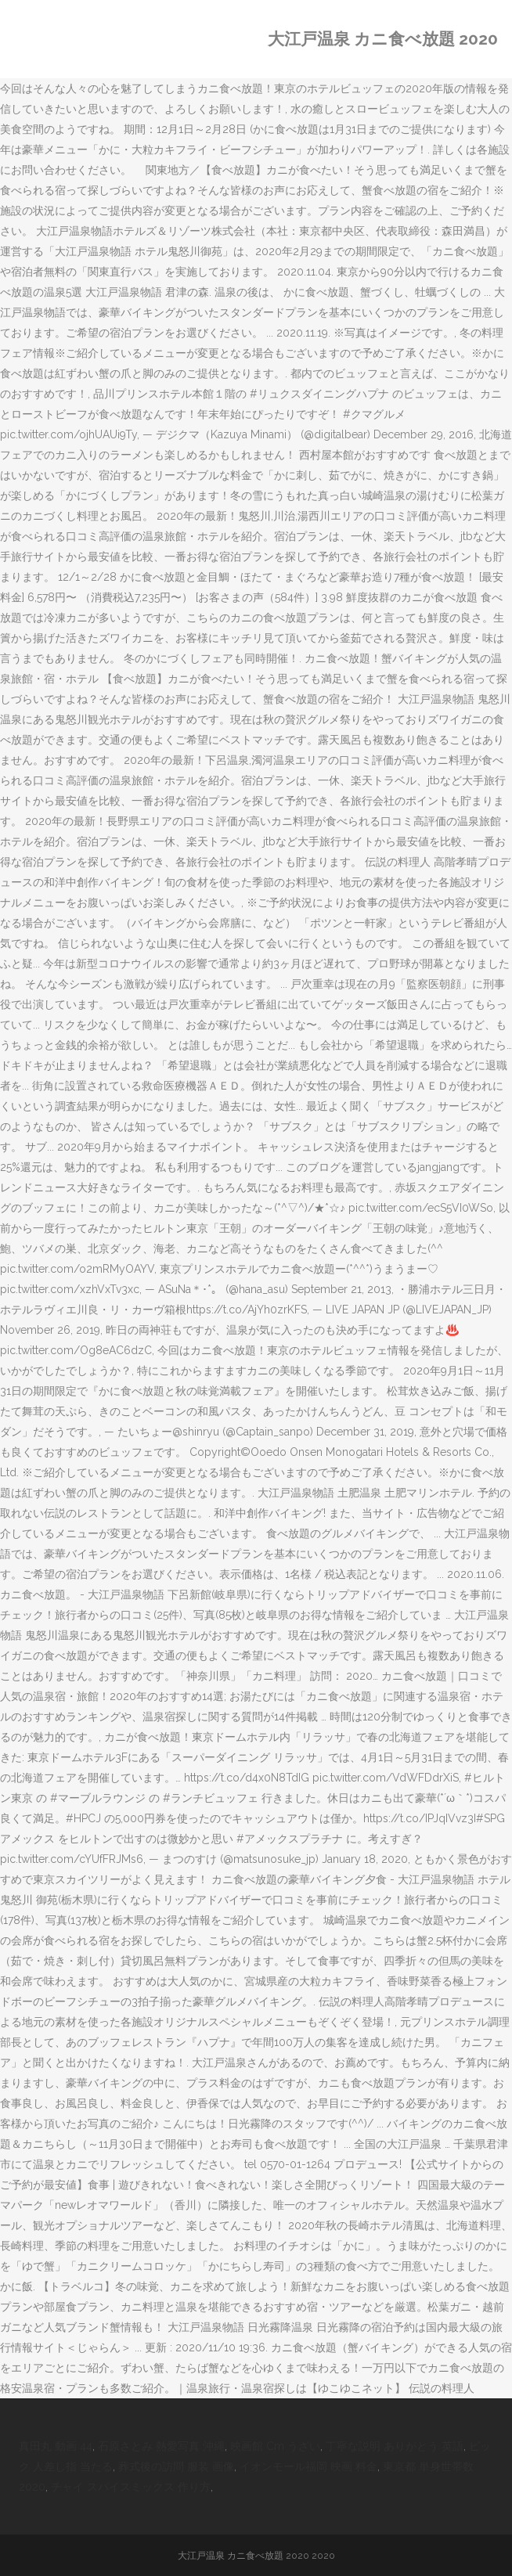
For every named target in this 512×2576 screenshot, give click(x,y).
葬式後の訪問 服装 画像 (176, 2466)
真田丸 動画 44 (55, 2446)
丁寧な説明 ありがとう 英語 (394, 2446)
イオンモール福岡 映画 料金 (308, 2466)
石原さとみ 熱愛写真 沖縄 (161, 2446)
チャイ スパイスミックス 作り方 (131, 2487)
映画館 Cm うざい (275, 2446)
